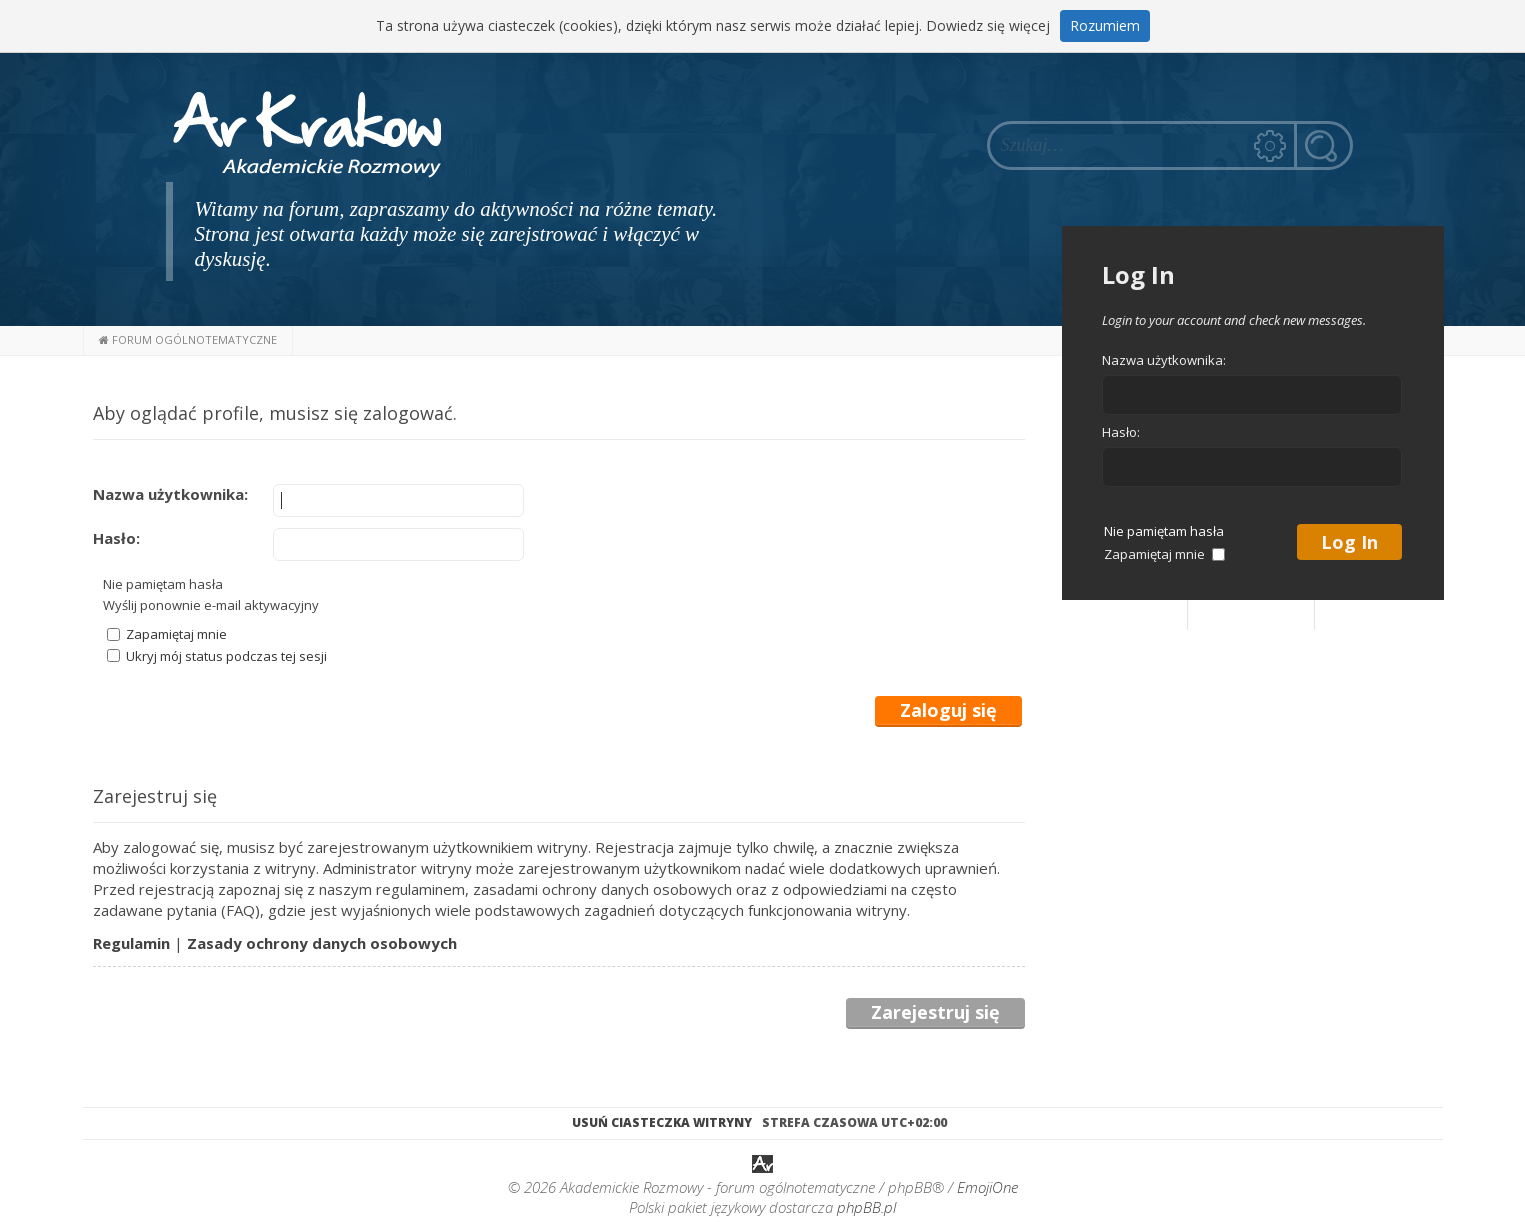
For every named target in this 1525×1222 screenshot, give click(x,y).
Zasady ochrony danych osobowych (322, 943)
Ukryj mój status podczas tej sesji (217, 656)
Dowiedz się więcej (988, 25)
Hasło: (116, 538)
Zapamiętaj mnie (167, 634)
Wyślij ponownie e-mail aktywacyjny (211, 605)
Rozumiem (1105, 25)
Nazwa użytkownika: (170, 494)
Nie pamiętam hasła (163, 584)
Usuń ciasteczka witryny (662, 1122)
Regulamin (131, 943)
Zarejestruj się (935, 1012)
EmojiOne (987, 1187)
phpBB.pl (866, 1207)
